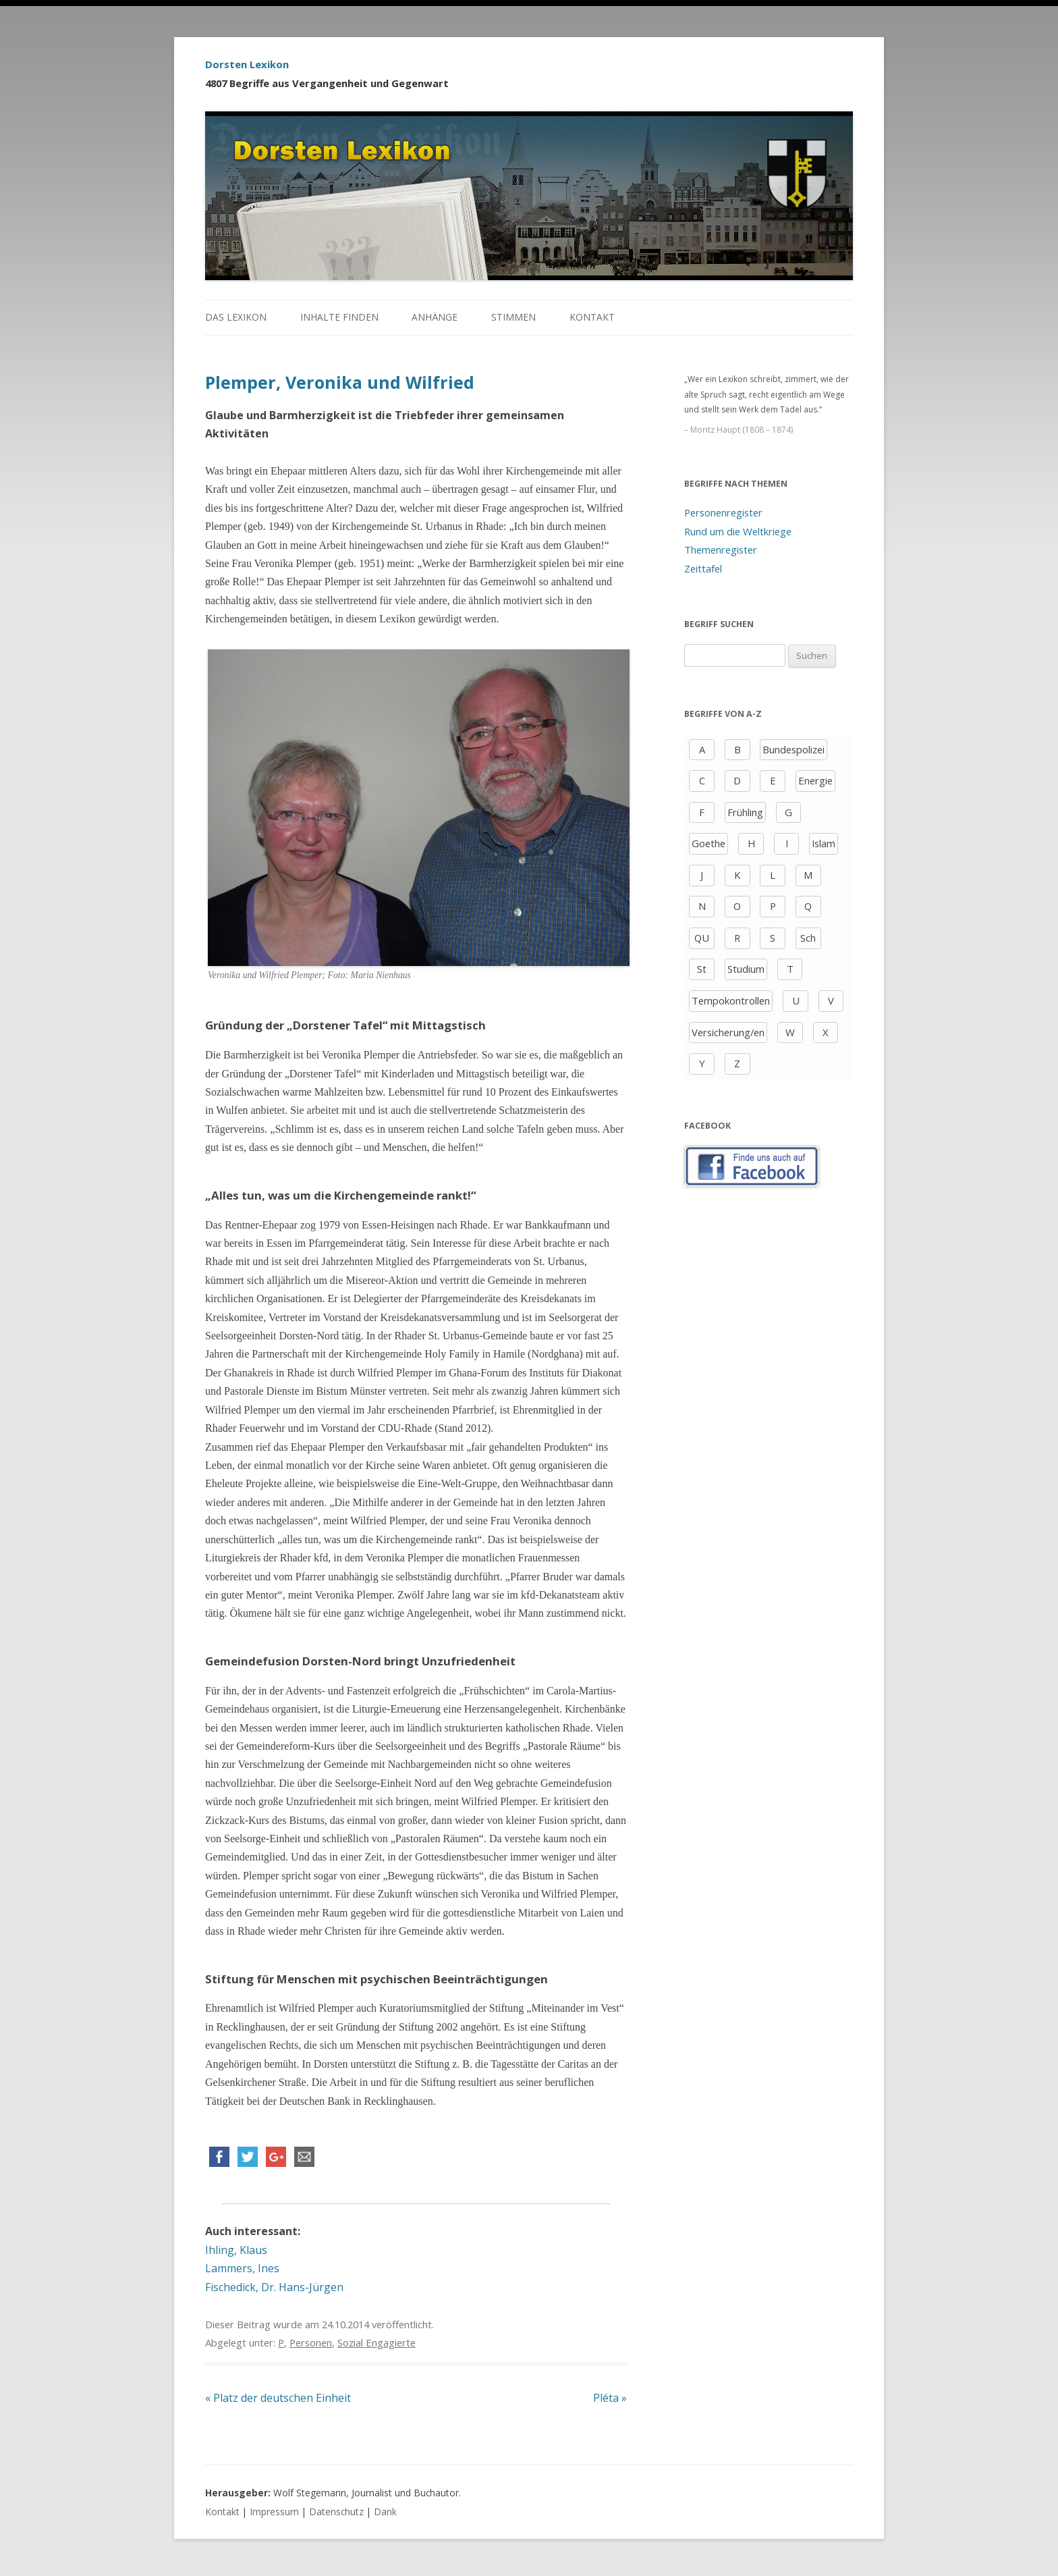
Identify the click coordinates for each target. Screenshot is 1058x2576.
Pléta (610, 2397)
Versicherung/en (728, 1032)
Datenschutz (336, 2511)
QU (701, 937)
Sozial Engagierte (376, 2342)
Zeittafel (703, 568)
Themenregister (720, 549)
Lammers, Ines (242, 2268)
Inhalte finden (339, 317)
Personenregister (723, 512)
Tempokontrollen (731, 1000)
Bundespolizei (793, 749)
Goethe (708, 843)
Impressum (274, 2511)
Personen (310, 2342)
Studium (745, 968)
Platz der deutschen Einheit (278, 2397)
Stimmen (513, 317)
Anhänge (434, 317)
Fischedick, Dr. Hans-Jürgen (274, 2287)
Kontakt (592, 317)
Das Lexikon (236, 317)
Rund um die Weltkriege (737, 531)
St (701, 968)
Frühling (745, 812)
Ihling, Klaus (236, 2250)
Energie (815, 780)
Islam (823, 843)
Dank (385, 2511)
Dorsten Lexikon (247, 64)
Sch (808, 937)
